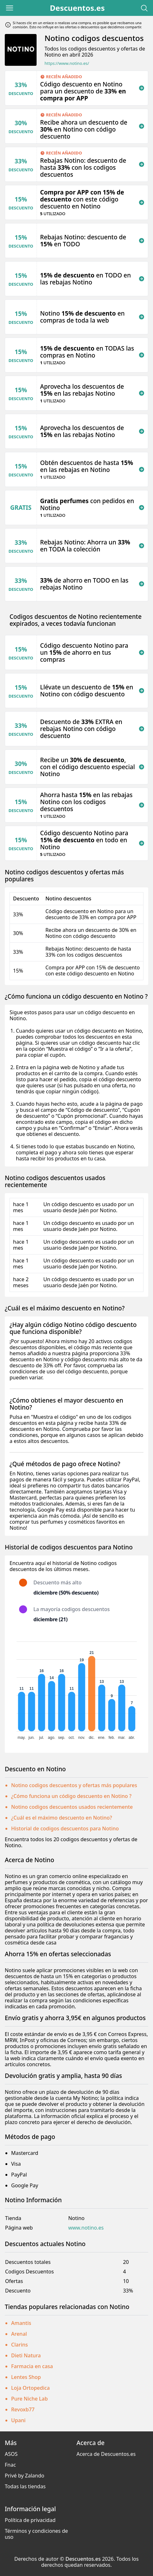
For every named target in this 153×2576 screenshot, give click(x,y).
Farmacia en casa (32, 2366)
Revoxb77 (23, 2409)
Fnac (10, 2464)
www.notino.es (85, 2228)
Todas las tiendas (25, 2486)
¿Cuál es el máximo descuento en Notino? (61, 1817)
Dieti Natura (26, 2355)
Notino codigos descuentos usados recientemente (72, 1806)
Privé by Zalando (24, 2475)
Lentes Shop (26, 2377)
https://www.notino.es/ (67, 63)
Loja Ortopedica (30, 2387)
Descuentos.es (77, 7)
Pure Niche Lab (29, 2398)
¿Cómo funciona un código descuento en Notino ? (71, 1796)
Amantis (21, 2323)
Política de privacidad (30, 2520)
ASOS (11, 2453)
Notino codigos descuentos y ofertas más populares (74, 1785)
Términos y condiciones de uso (36, 2533)
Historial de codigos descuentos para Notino (65, 1828)
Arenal (19, 2333)
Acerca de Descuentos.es (106, 2453)
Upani (18, 2420)
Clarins (19, 2344)
